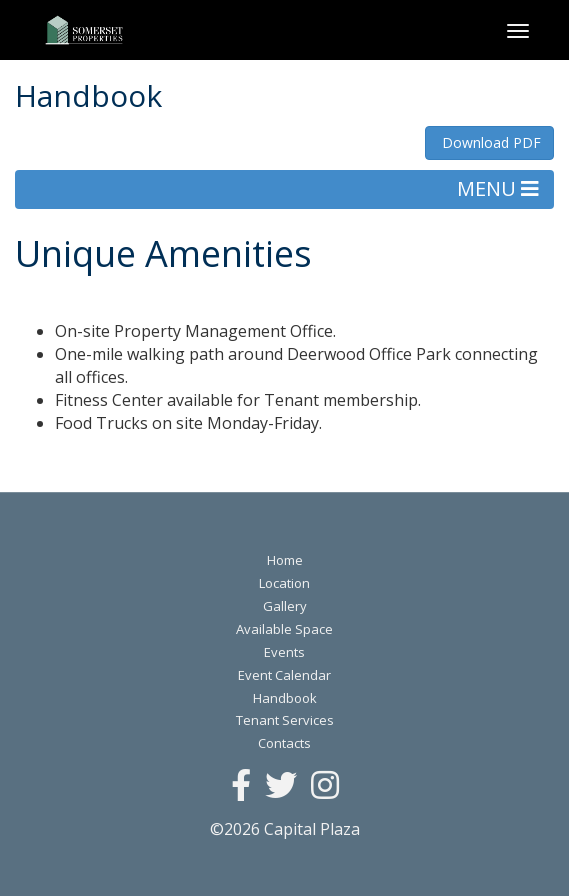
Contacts (284, 743)
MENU (498, 188)
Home (285, 560)
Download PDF (489, 142)
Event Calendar (284, 675)
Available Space (284, 629)
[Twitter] (281, 786)
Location (284, 583)
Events (284, 652)
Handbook (285, 698)
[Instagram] (325, 786)
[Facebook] (241, 786)
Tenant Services (285, 720)
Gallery (285, 606)
